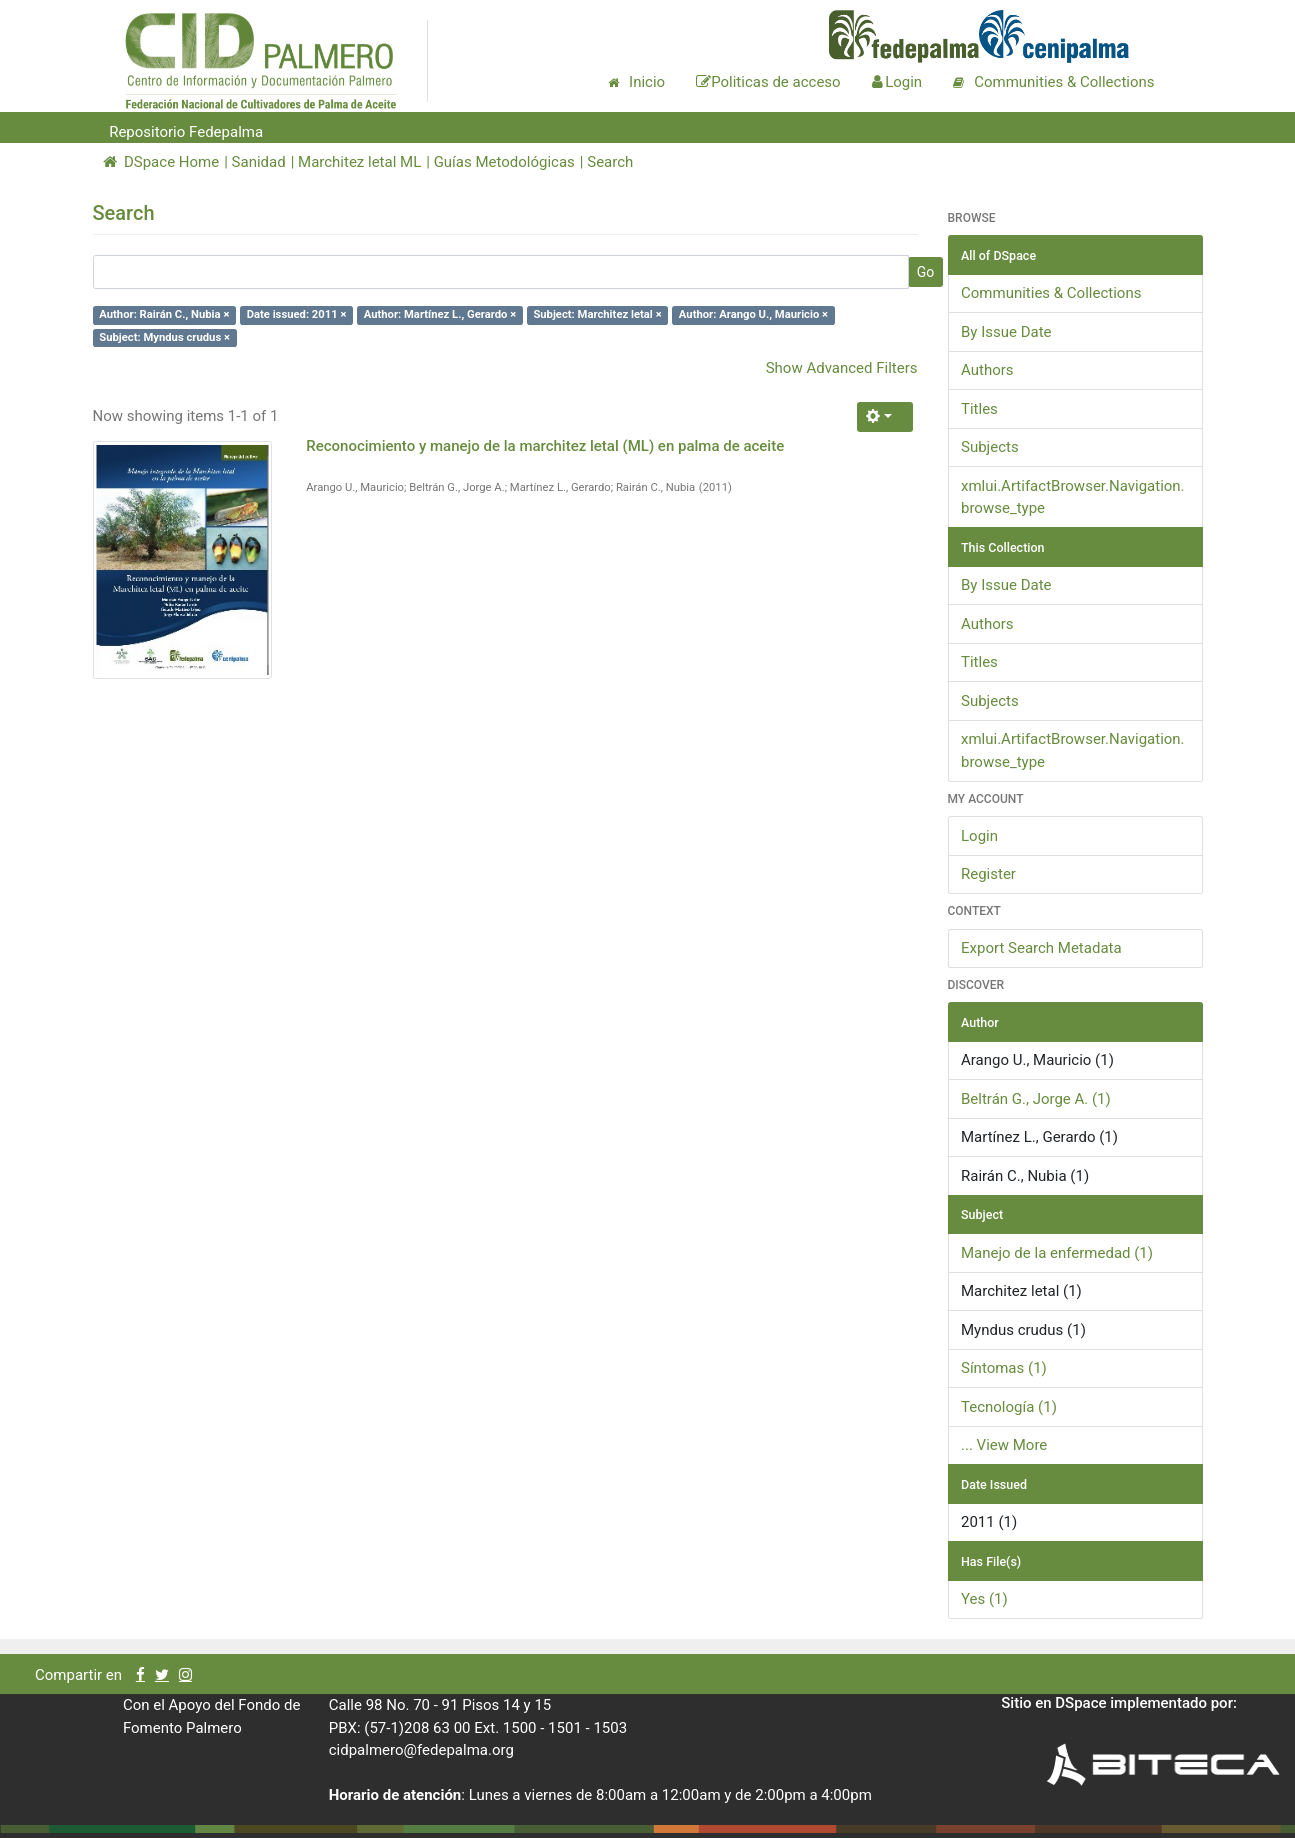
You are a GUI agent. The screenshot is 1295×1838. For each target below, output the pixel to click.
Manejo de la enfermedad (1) (1057, 1253)
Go (926, 272)
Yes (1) (984, 1599)
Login (979, 836)
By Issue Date (1006, 332)
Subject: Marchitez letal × (597, 314)
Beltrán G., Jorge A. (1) (1036, 1099)
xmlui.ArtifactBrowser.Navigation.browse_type (1073, 497)
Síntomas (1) (1004, 1368)
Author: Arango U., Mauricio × (753, 314)
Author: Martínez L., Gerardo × (440, 314)
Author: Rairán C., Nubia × (164, 314)
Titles (979, 409)
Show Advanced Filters (842, 368)
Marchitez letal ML (359, 162)
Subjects (990, 447)
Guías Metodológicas (504, 162)
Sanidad (259, 162)
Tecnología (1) (1009, 1407)
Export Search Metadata (1041, 948)
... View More (1004, 1445)
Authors (987, 370)
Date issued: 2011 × (297, 314)
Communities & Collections (1051, 293)
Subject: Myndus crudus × (164, 337)
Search (610, 162)
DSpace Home (161, 162)
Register (988, 874)
